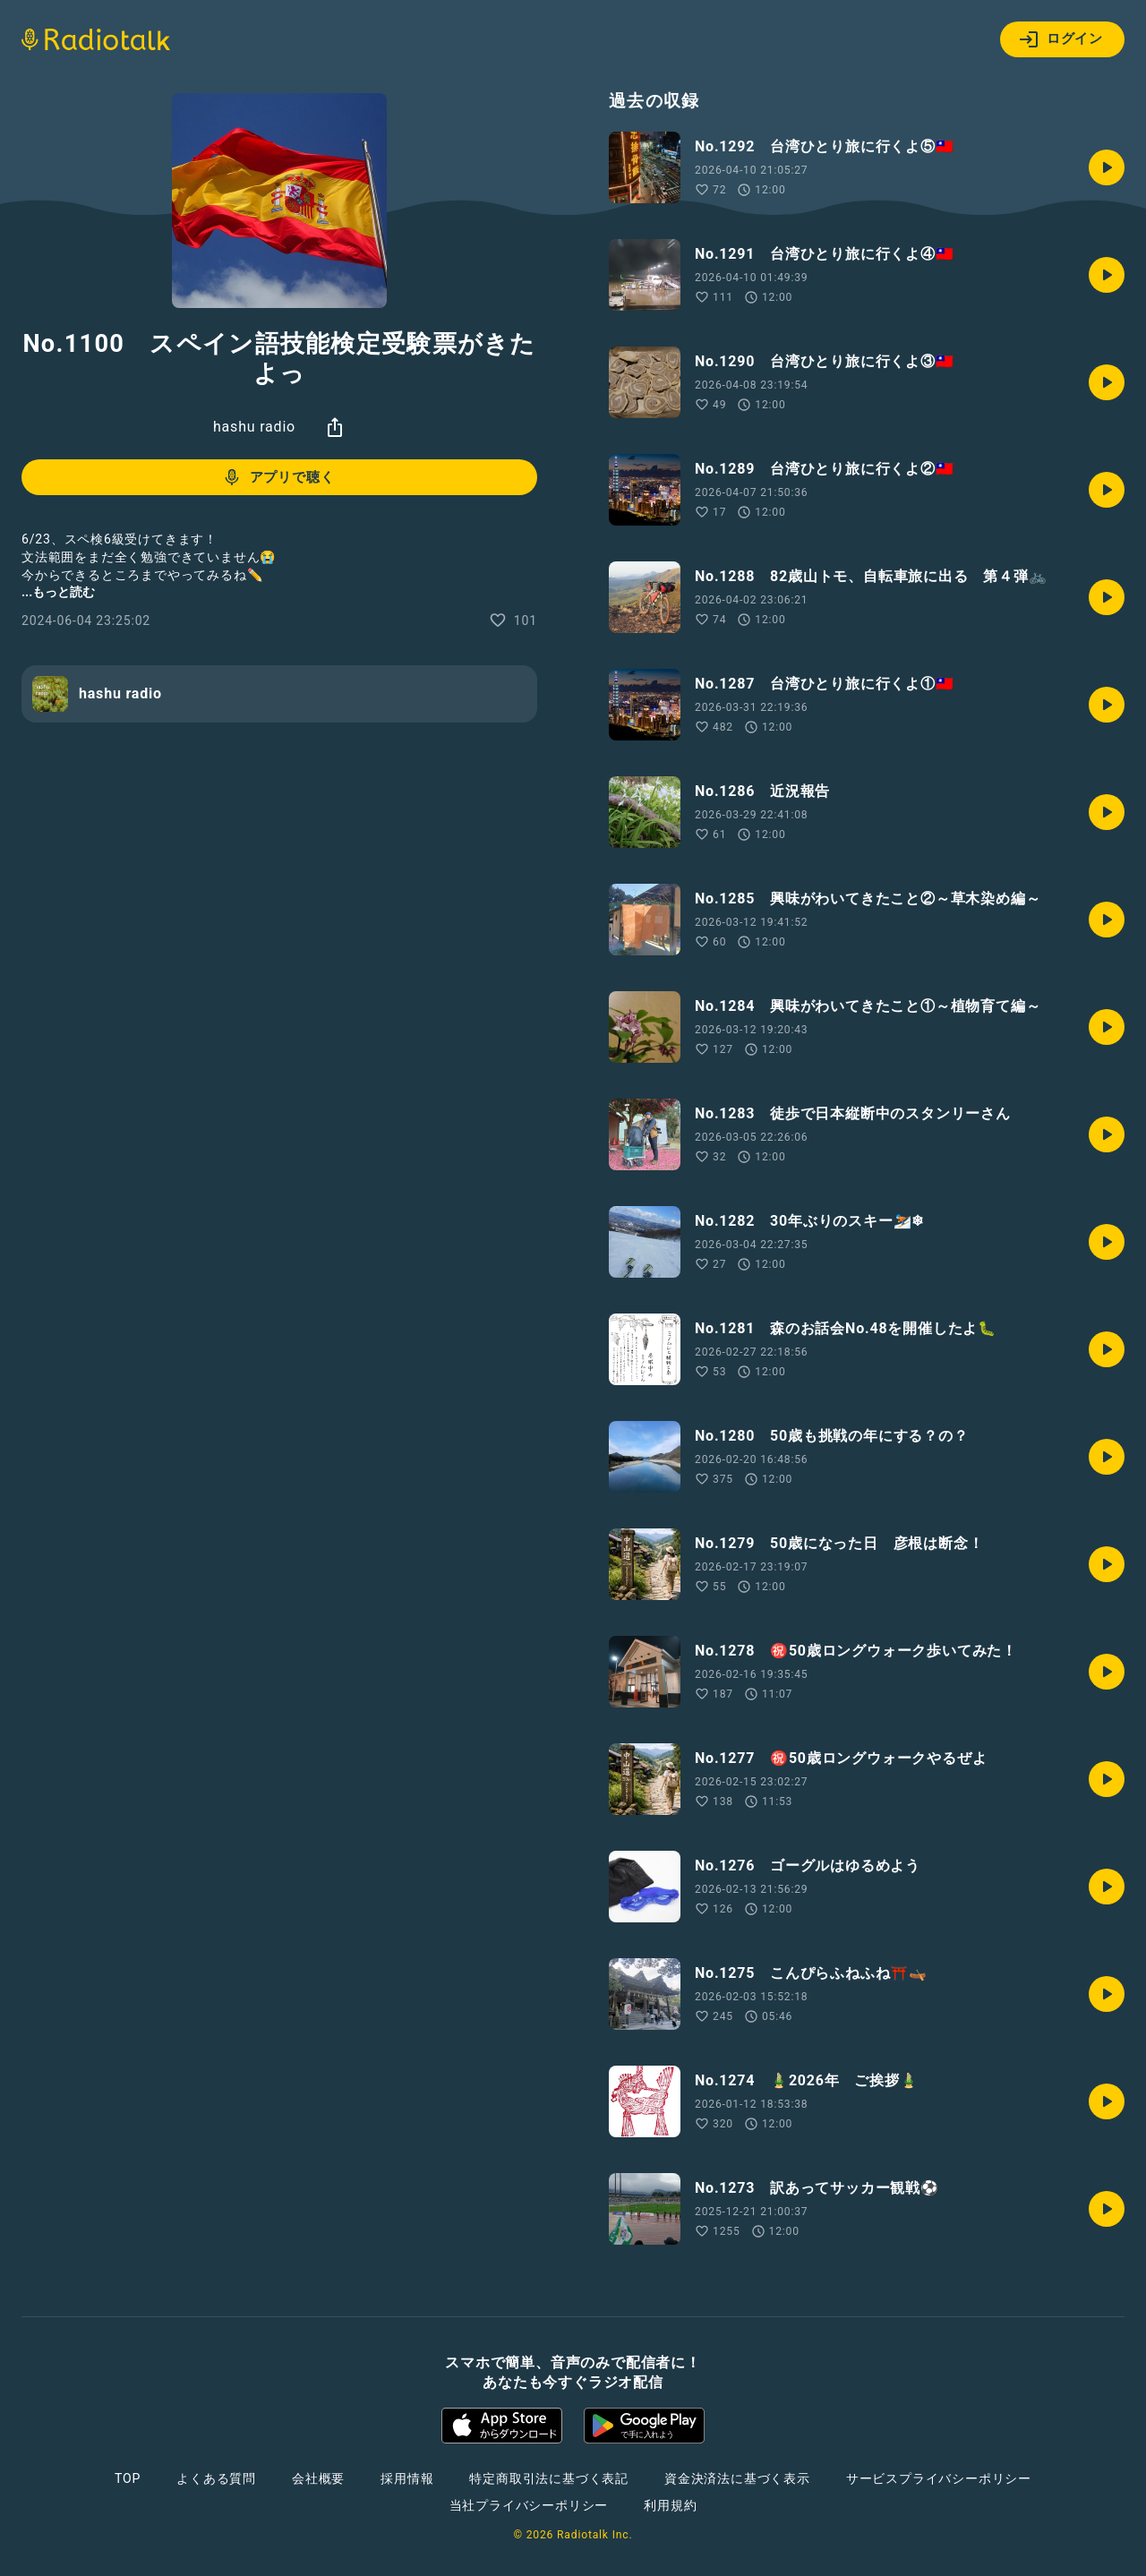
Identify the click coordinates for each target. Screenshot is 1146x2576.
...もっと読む (58, 592)
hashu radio (254, 426)
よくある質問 (216, 2478)
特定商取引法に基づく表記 (549, 2478)
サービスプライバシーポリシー (938, 2478)
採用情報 (407, 2478)
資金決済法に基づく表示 (737, 2478)
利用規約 (670, 2505)
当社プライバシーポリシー (529, 2505)
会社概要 (318, 2478)
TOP (128, 2478)
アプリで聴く (278, 477)
